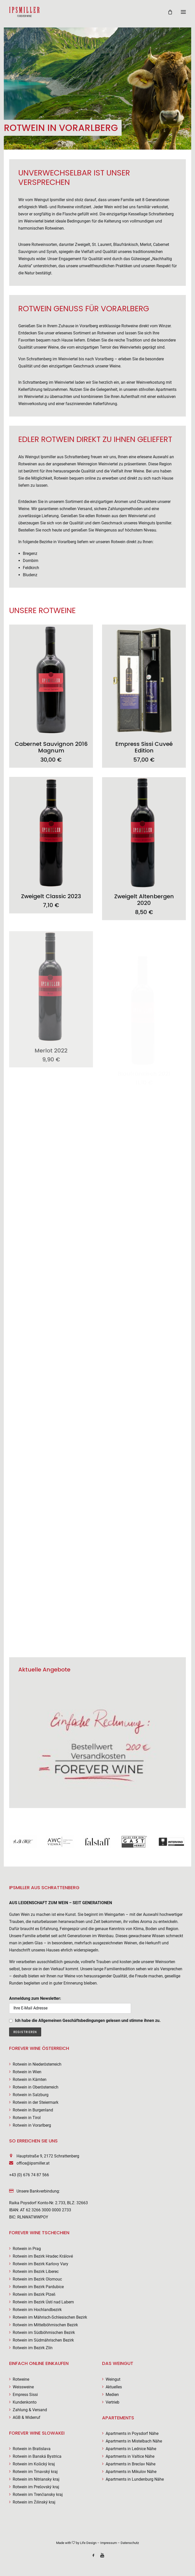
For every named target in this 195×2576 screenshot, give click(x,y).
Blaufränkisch (125, 244)
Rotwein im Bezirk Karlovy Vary (40, 2263)
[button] (183, 12)
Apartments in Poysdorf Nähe (132, 2433)
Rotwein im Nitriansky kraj (36, 2479)
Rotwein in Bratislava (32, 2448)
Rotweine (21, 2379)
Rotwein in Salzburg (30, 2094)
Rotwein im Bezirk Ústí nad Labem (43, 2302)
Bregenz (30, 553)
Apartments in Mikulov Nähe (131, 2471)
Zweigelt (82, 244)
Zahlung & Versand (30, 2409)
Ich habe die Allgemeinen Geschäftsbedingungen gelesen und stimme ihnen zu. (88, 2020)
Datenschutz (130, 2543)
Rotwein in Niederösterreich (37, 2064)
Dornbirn (30, 560)
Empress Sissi (25, 2394)
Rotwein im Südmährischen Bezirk (43, 2340)
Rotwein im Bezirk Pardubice (38, 2286)
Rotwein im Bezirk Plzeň (34, 2294)
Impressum (108, 2543)
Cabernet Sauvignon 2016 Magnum (51, 762)
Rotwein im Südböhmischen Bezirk (44, 2332)
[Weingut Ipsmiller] (24, 12)
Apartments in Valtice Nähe (130, 2456)
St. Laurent (101, 244)
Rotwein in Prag (27, 2248)
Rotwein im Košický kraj (34, 2464)
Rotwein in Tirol (27, 2117)
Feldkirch (31, 567)
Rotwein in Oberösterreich (35, 2087)
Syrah (51, 251)
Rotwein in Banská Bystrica (37, 2456)
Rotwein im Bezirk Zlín (33, 2347)
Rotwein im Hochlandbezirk (37, 2309)
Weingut (113, 2379)
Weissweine (23, 2387)
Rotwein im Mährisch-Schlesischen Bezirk (50, 2317)
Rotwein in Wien (27, 2071)
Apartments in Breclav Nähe (130, 2464)
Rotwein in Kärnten (29, 2079)
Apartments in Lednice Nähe (131, 2448)
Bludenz (30, 574)
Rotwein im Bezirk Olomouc (37, 2279)
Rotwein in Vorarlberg (32, 2125)
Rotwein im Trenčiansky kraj (38, 2494)
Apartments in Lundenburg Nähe (135, 2479)
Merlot (145, 244)
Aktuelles (114, 2387)
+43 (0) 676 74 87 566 (29, 2174)
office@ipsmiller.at (33, 2163)
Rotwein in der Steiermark (35, 2102)
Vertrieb (112, 2402)
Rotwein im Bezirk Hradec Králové (43, 2256)
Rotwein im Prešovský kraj (36, 2486)
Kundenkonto (25, 2402)
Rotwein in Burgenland (33, 2110)
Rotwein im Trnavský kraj (35, 2471)
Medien (112, 2394)
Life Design (88, 2543)
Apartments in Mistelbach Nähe (134, 2441)
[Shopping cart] (167, 12)
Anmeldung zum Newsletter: (70, 2005)
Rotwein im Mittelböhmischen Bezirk (45, 2324)
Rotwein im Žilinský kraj (34, 2502)
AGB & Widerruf (26, 2417)
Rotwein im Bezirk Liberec (36, 2271)
